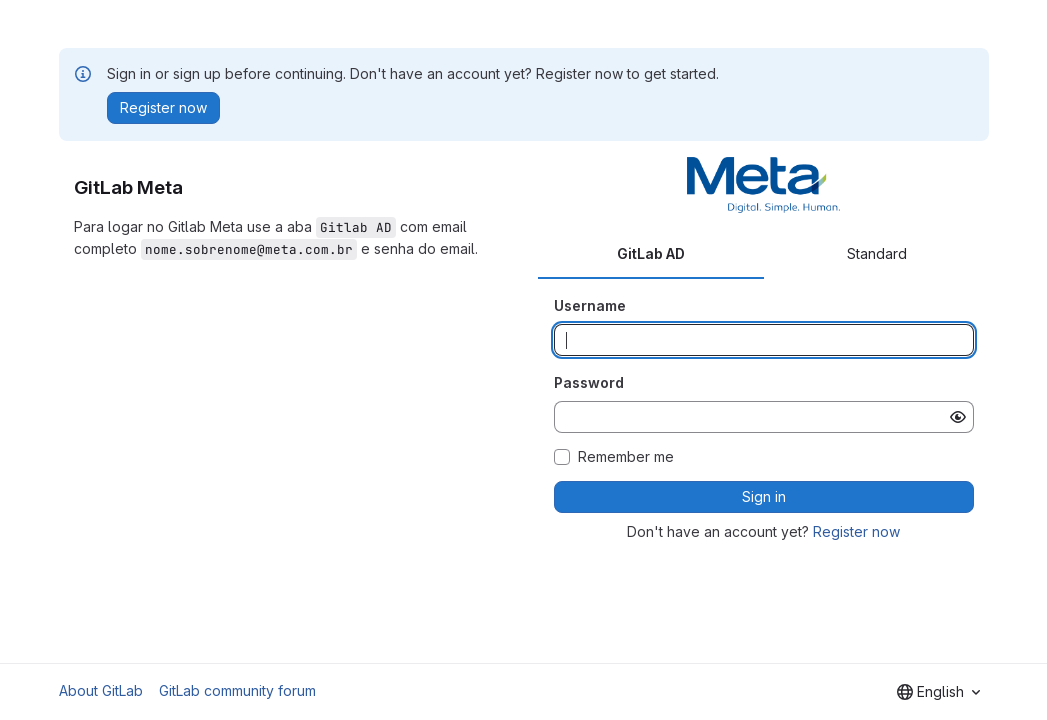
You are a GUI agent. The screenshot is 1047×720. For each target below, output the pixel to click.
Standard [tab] (877, 253)
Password (589, 382)
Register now (856, 531)
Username (590, 305)
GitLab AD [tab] (651, 253)
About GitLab (101, 690)
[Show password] (958, 417)
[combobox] (938, 692)
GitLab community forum (237, 690)
